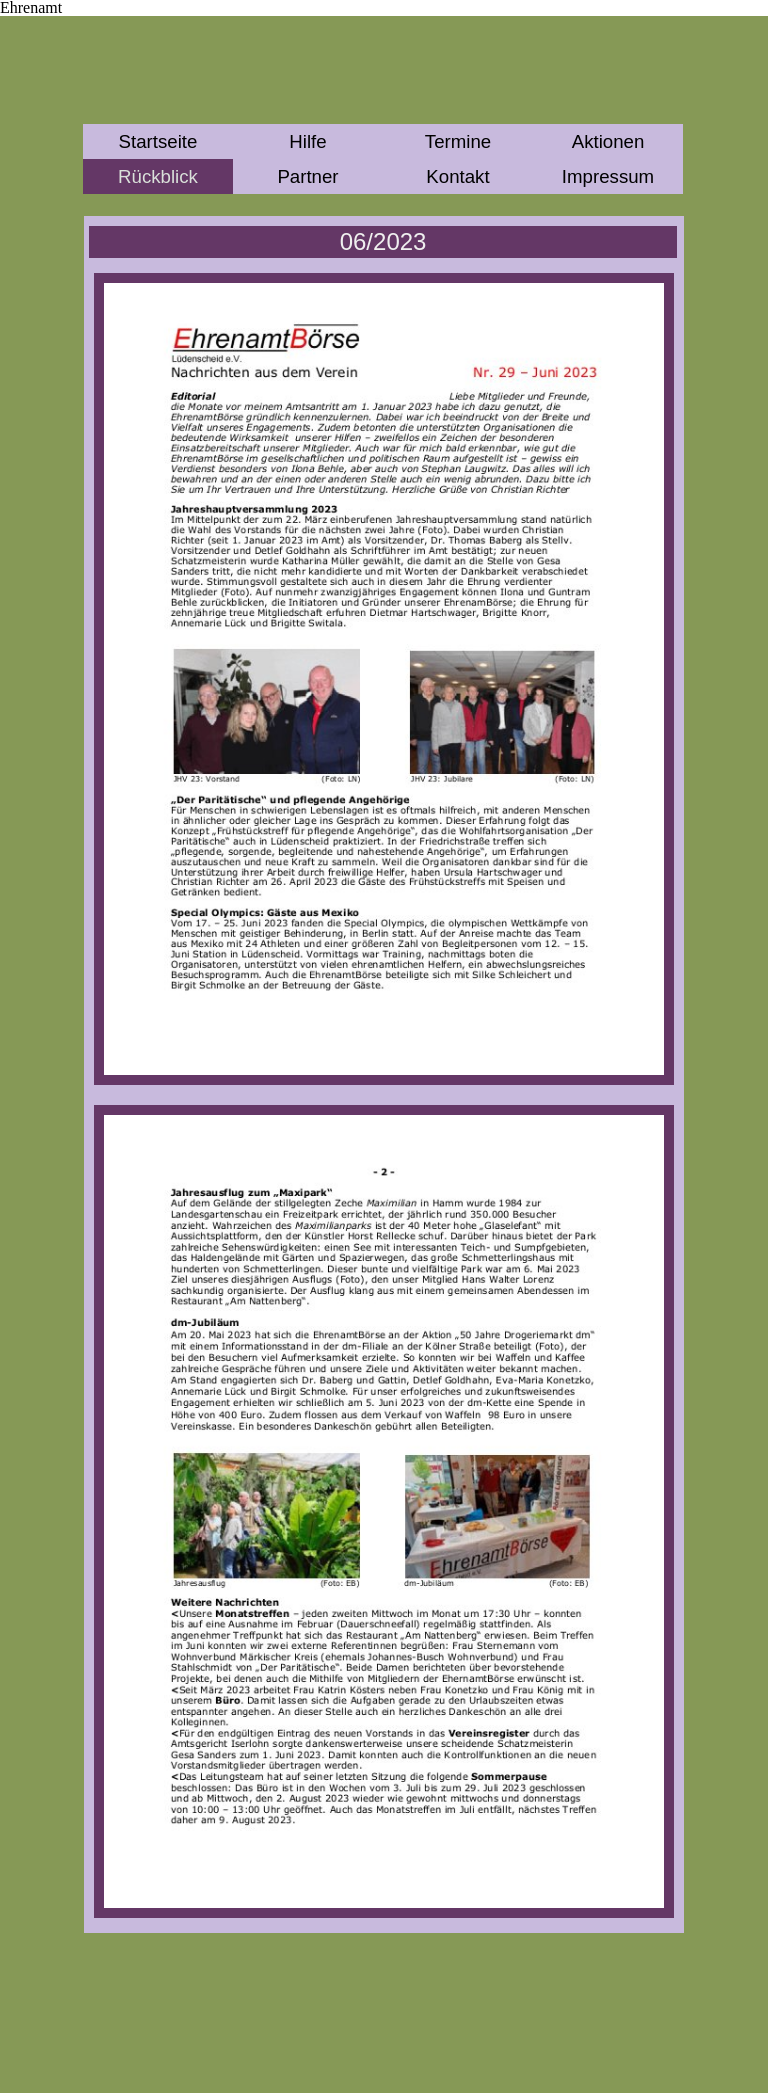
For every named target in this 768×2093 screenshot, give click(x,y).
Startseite (158, 141)
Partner (307, 176)
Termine (458, 141)
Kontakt (457, 176)
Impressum (608, 176)
